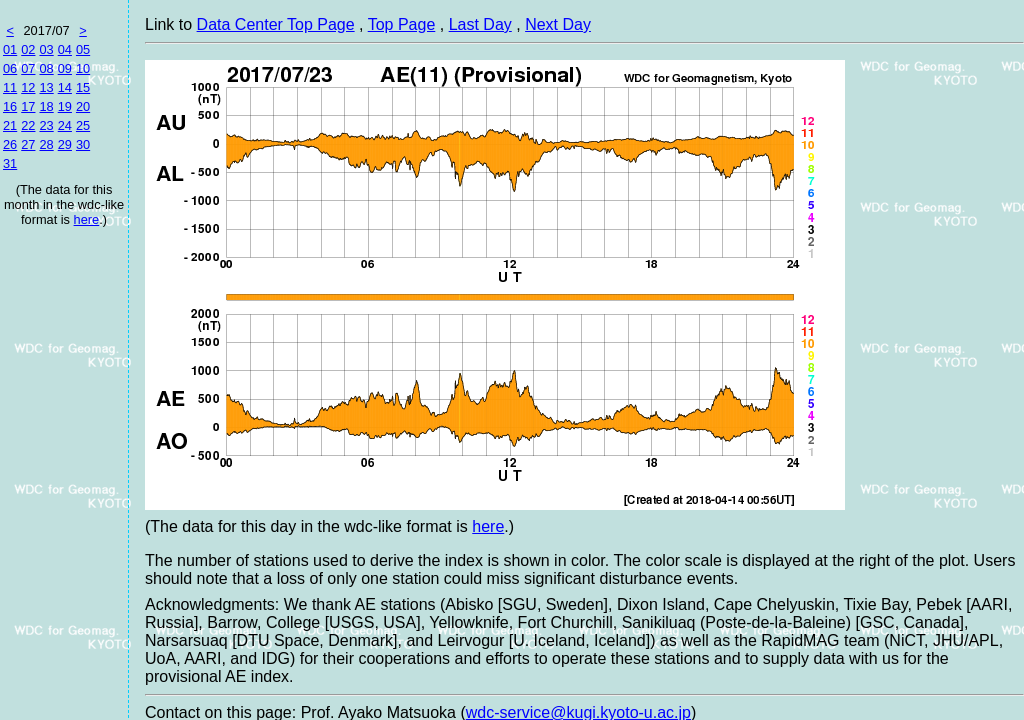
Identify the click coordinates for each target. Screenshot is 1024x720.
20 (83, 106)
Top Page (402, 24)
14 (65, 87)
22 (28, 125)
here (87, 219)
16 (10, 106)
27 (28, 144)
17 (28, 106)
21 (10, 125)
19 (65, 106)
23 (46, 125)
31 (10, 163)
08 (46, 68)
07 (28, 68)
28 (46, 144)
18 (46, 106)
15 (83, 87)
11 (10, 87)
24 (65, 125)
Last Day (480, 24)
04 (65, 49)
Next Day (558, 24)
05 (83, 49)
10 (83, 68)
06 (10, 68)
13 (46, 87)
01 (10, 49)
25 (83, 125)
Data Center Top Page (276, 24)
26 (10, 144)
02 (28, 49)
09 (65, 68)
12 (28, 87)
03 (46, 49)
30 (83, 144)
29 (65, 144)
